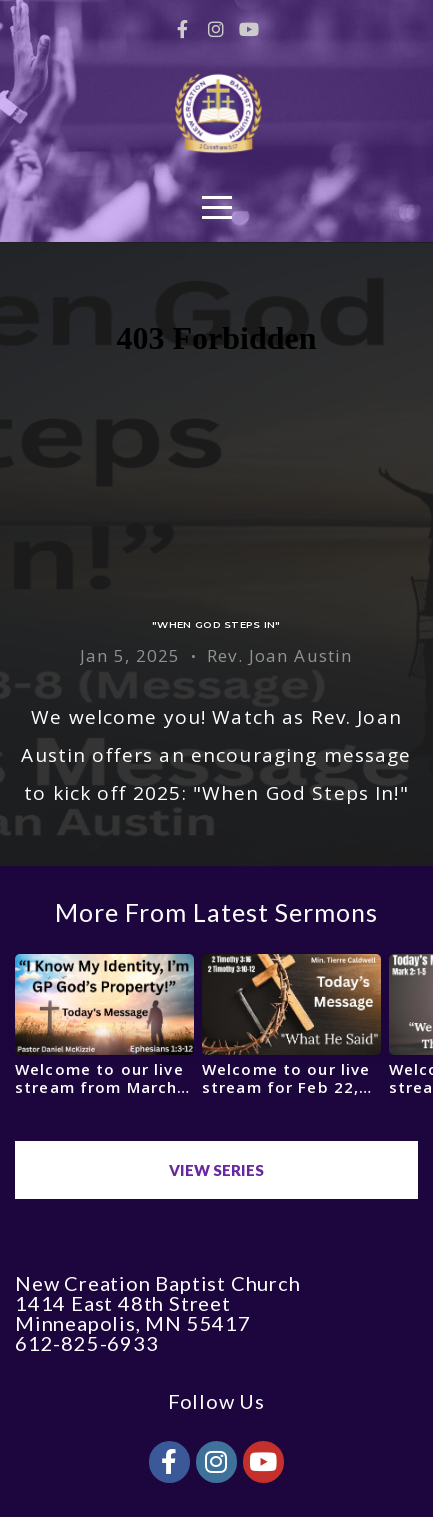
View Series (216, 1170)
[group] (104, 1032)
